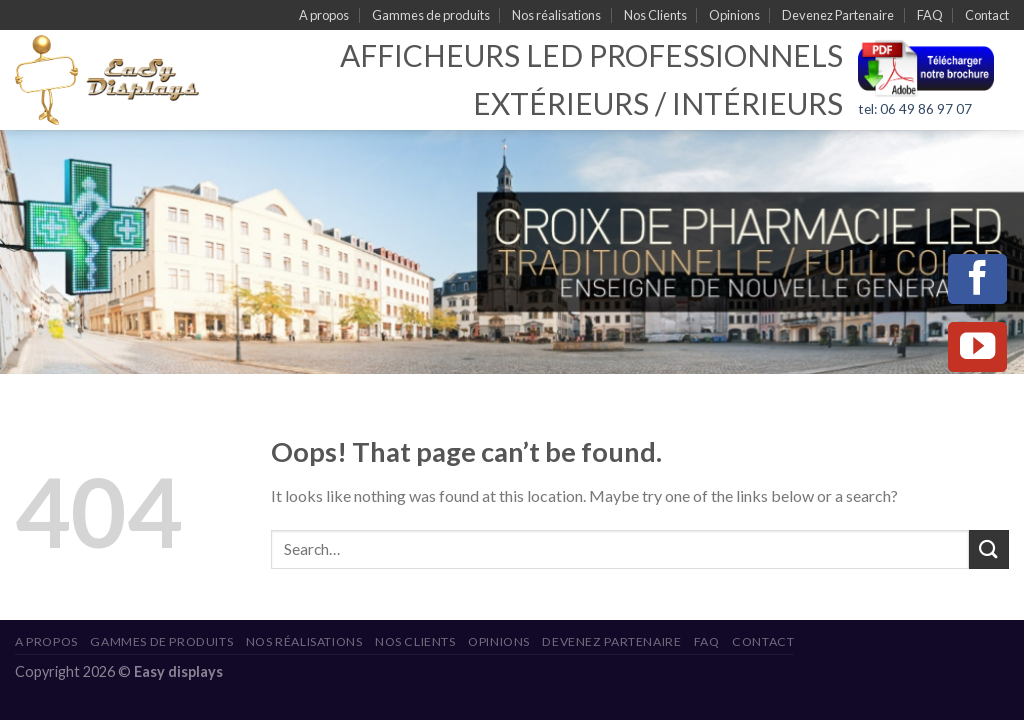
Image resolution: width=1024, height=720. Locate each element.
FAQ (930, 15)
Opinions (734, 15)
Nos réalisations (556, 15)
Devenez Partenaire (838, 15)
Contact (987, 15)
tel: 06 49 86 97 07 (915, 109)
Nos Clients (655, 15)
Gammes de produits (431, 15)
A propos (324, 15)
